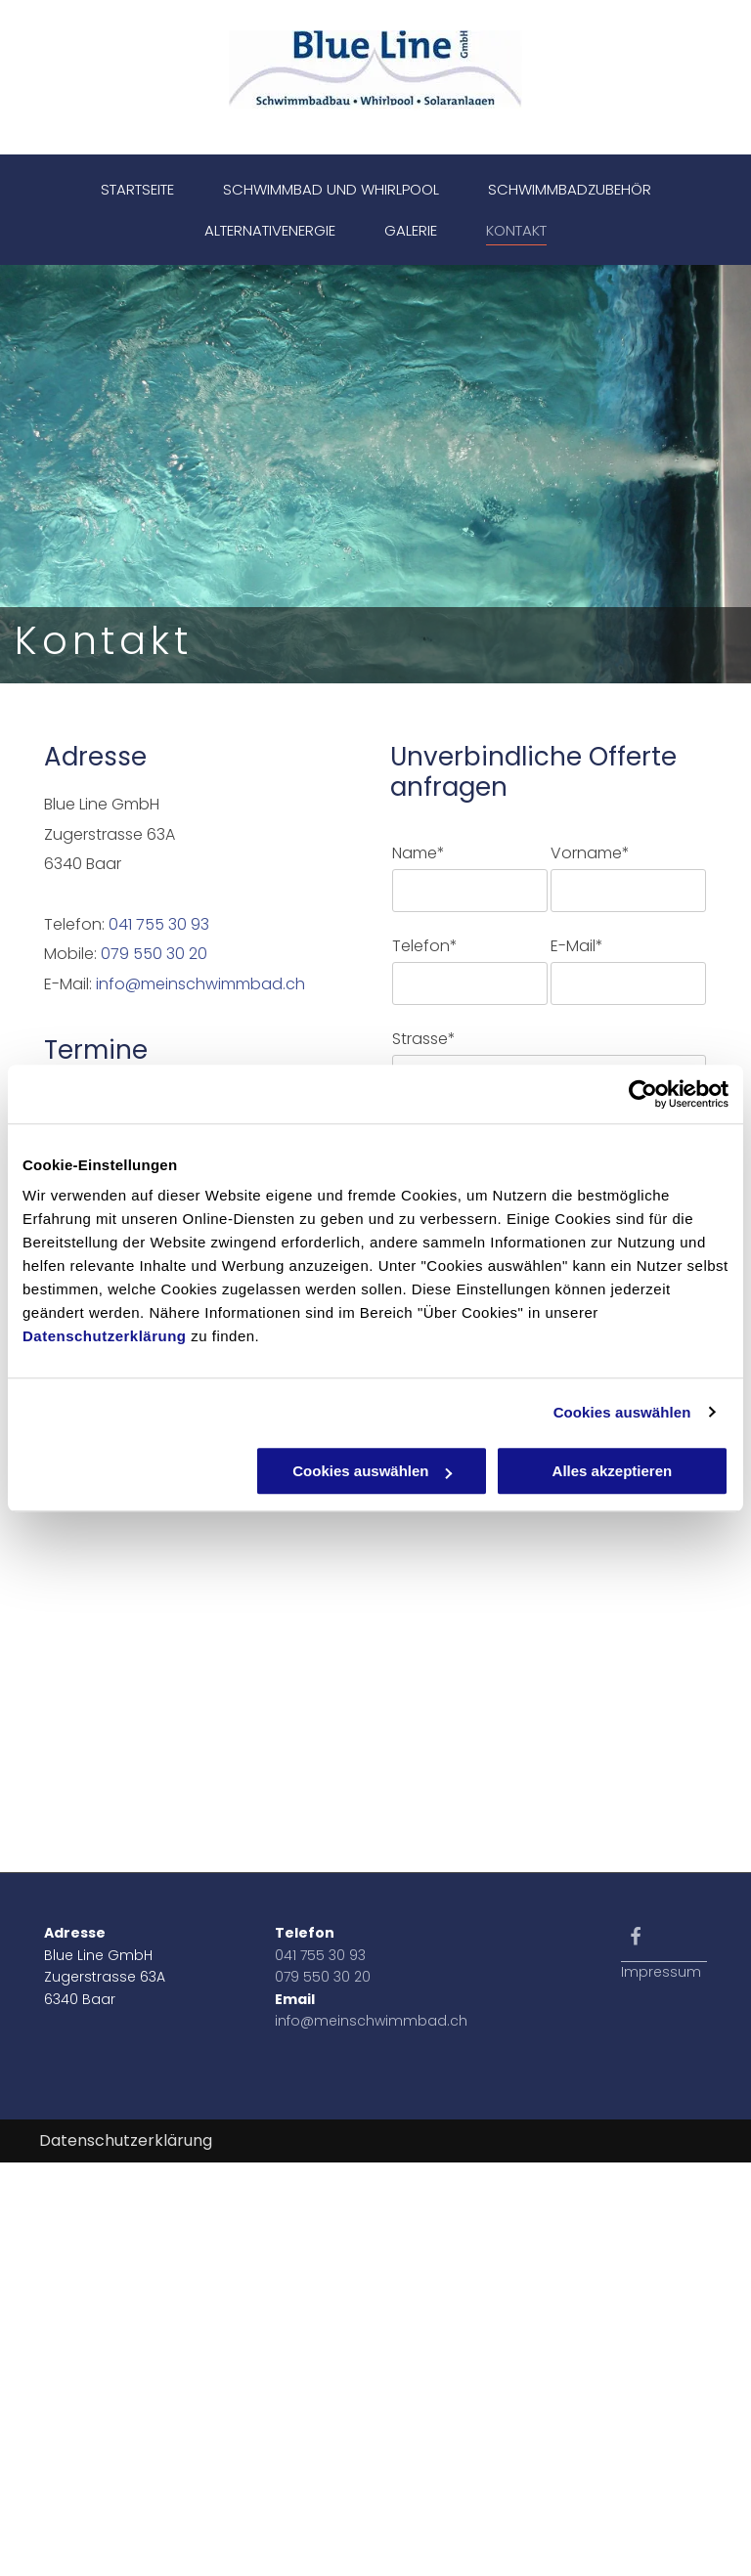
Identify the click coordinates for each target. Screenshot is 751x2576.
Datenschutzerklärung (104, 1336)
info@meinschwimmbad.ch (200, 984)
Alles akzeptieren (612, 1471)
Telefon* (425, 946)
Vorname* (590, 853)
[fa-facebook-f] (635, 1941)
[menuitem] (137, 189)
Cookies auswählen (622, 1412)
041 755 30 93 (159, 924)
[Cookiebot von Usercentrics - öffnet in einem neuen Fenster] (643, 1094)
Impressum (661, 1972)
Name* (418, 853)
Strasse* (424, 1038)
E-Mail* (577, 946)
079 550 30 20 (154, 953)
